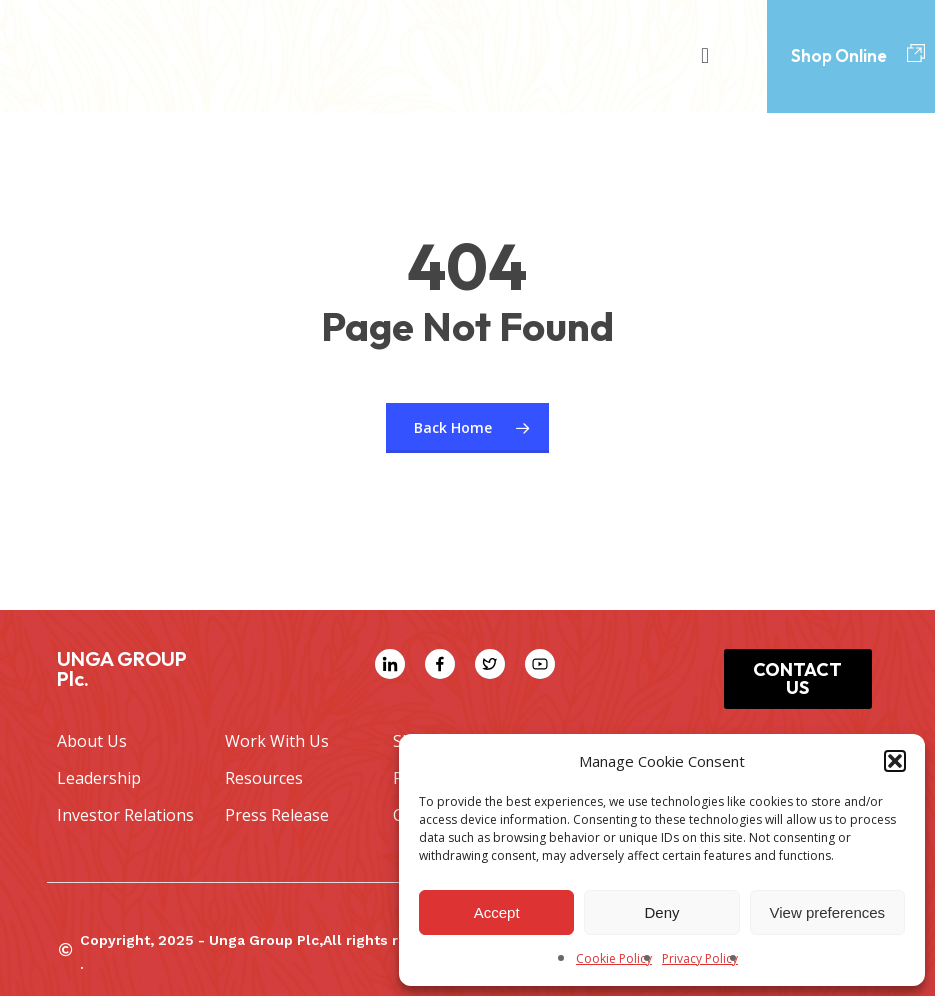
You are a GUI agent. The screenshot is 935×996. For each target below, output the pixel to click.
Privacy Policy (700, 958)
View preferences (828, 912)
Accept (497, 912)
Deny (661, 912)
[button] (895, 761)
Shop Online (839, 55)
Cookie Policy (614, 958)
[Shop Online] (916, 54)
